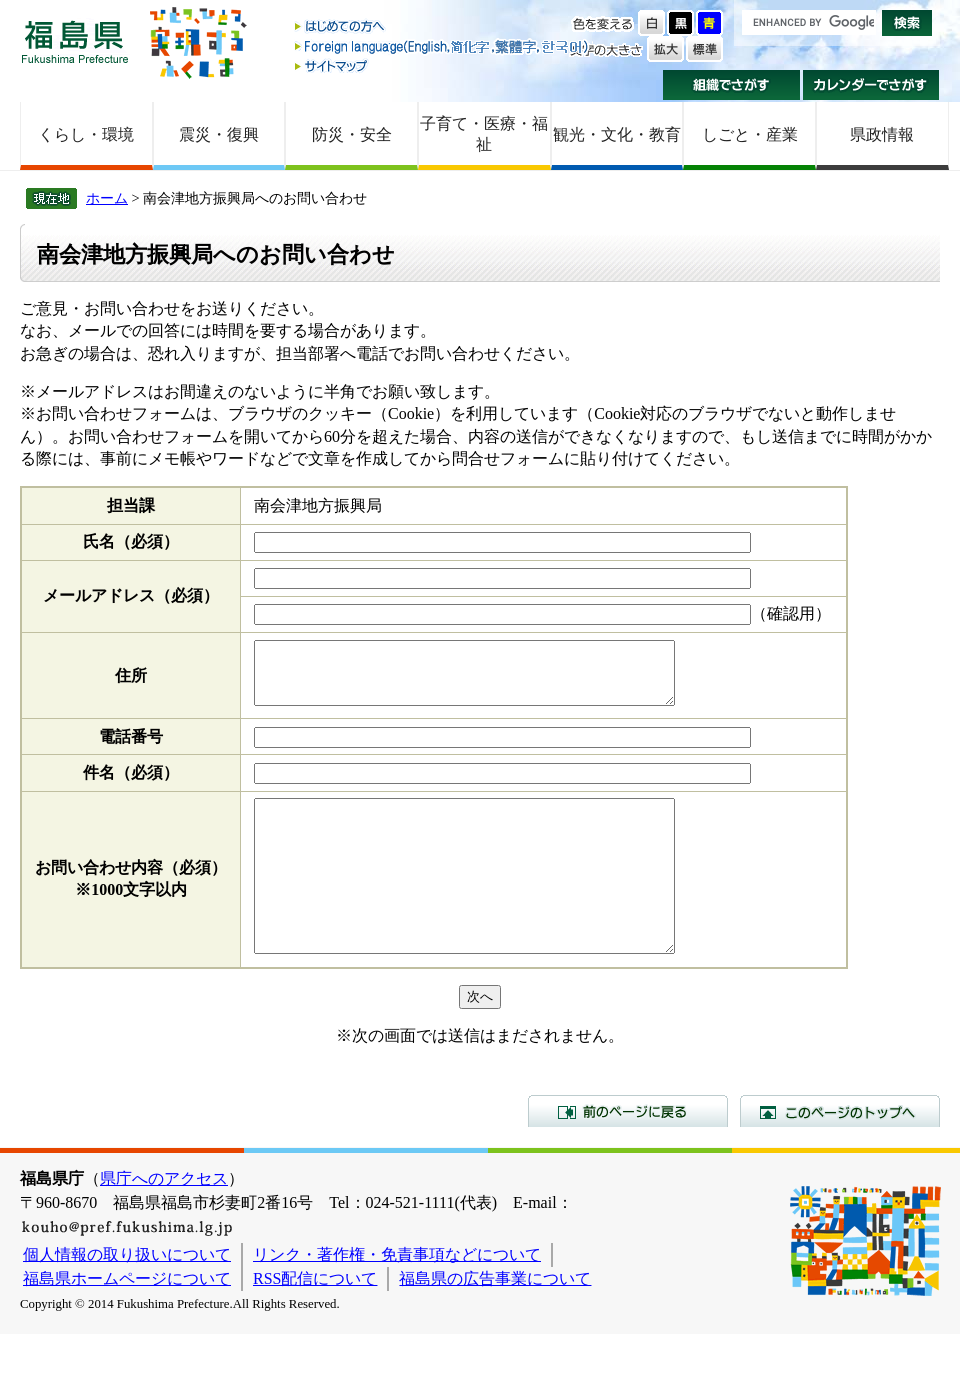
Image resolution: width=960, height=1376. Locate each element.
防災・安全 (352, 134)
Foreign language (443, 46)
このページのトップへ (840, 1153)
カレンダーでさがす (871, 85)
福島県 (75, 41)
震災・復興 (219, 134)
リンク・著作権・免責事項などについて (397, 1296)
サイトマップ (443, 65)
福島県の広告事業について (495, 1320)
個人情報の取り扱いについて (127, 1296)
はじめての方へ (443, 27)
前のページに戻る (628, 1153)
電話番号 (131, 748)
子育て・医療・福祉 (484, 134)
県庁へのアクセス (164, 1220)
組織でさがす (731, 85)
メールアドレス (131, 595)
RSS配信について (315, 1320)
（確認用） (791, 613)
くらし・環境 (86, 134)
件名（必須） (131, 784)
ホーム (107, 198)
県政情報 (882, 134)
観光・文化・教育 (617, 134)
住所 (131, 681)
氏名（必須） (131, 541)
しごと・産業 (750, 134)
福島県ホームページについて (127, 1320)
